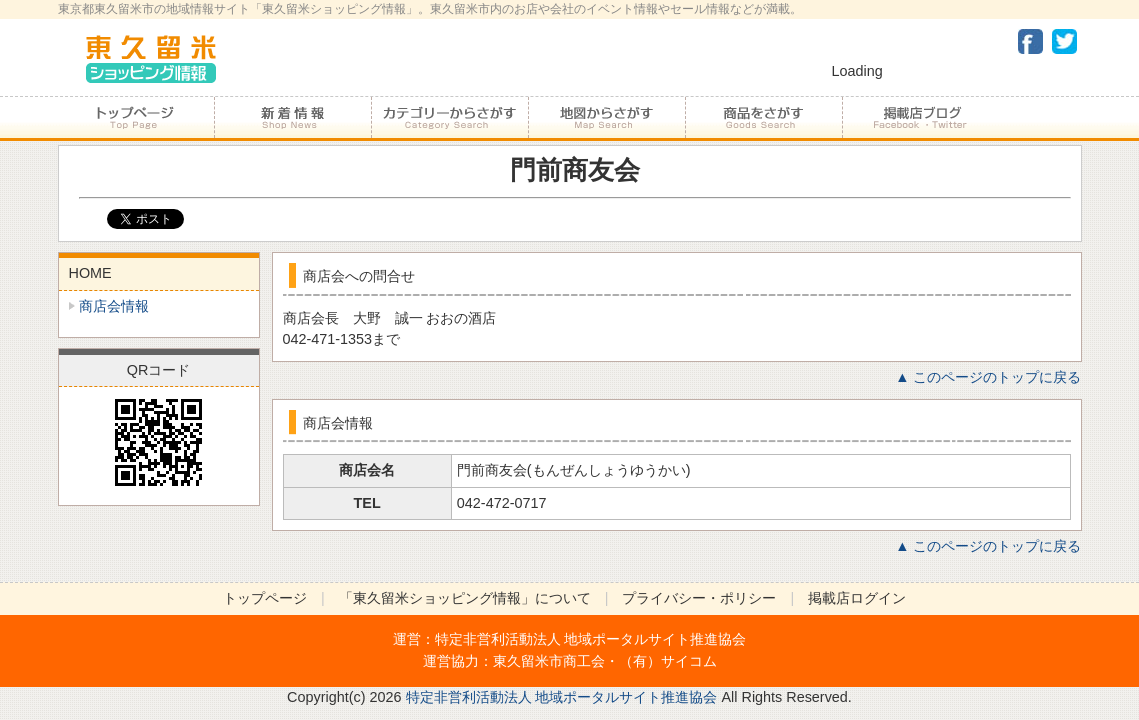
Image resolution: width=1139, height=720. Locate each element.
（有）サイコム (668, 661)
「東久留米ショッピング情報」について (465, 598)
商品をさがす (763, 118)
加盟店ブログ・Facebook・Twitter (920, 118)
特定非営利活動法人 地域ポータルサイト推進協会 (591, 639)
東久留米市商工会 (549, 661)
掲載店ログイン (857, 598)
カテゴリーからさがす (449, 118)
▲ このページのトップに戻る (988, 377)
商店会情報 (114, 306)
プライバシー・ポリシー (699, 598)
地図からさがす (606, 118)
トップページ (136, 118)
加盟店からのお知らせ (292, 118)
